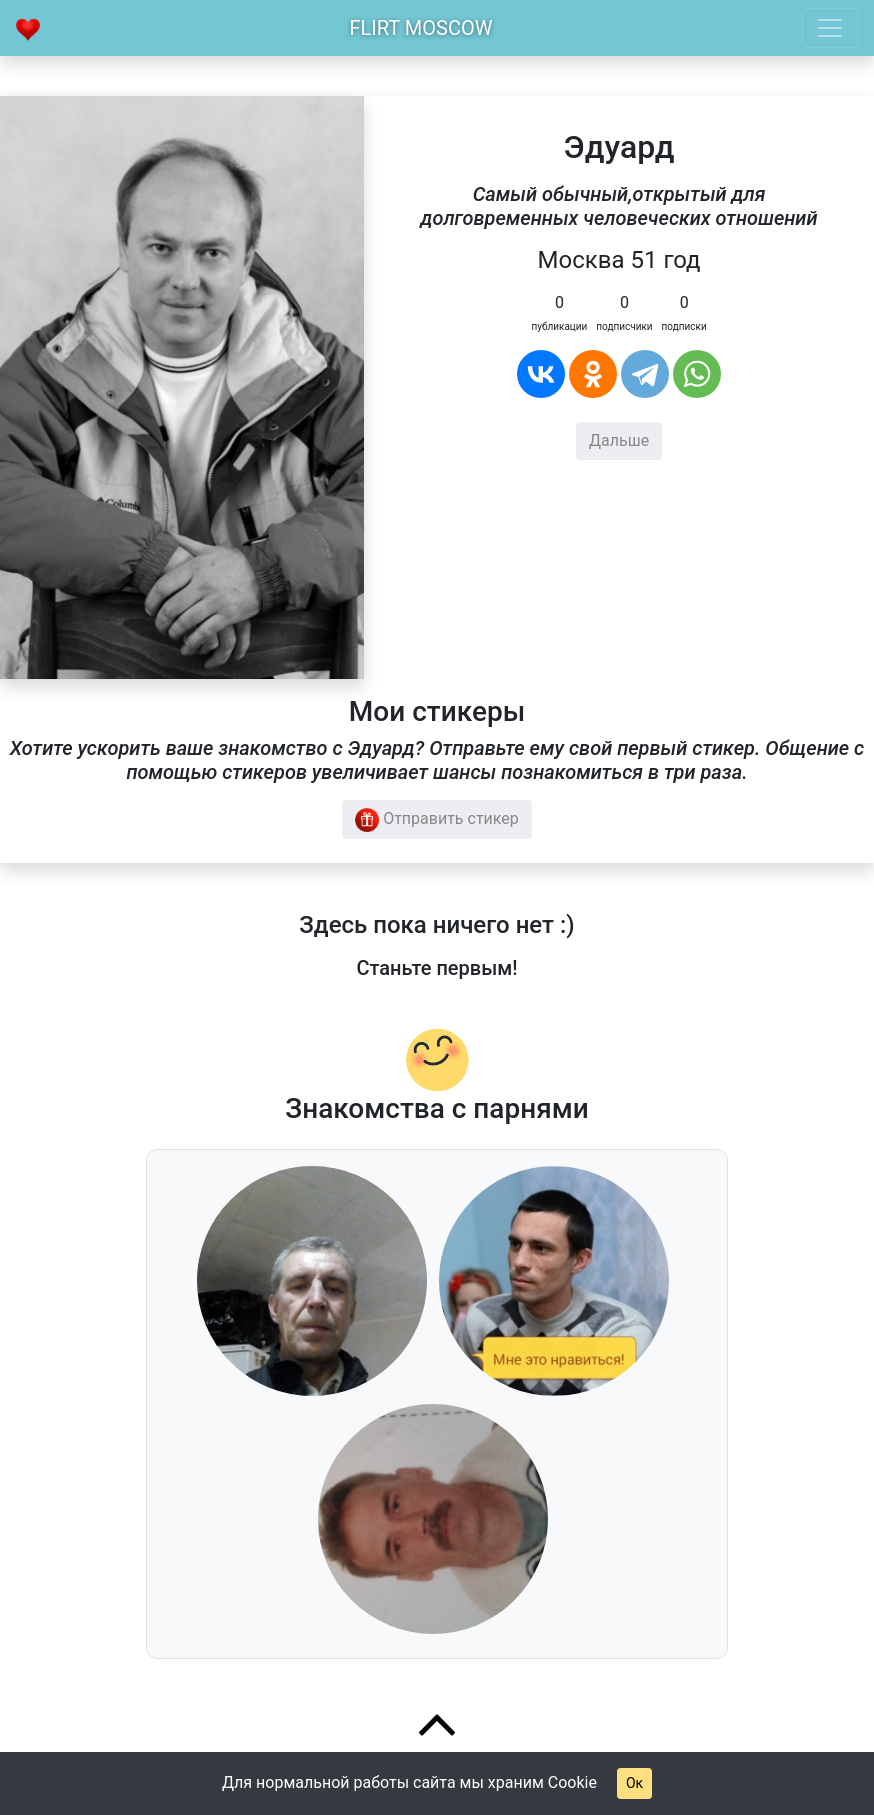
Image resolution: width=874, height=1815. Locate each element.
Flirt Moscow (421, 28)
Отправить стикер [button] (437, 820)
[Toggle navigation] (830, 28)
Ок (634, 1783)
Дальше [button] (619, 440)
